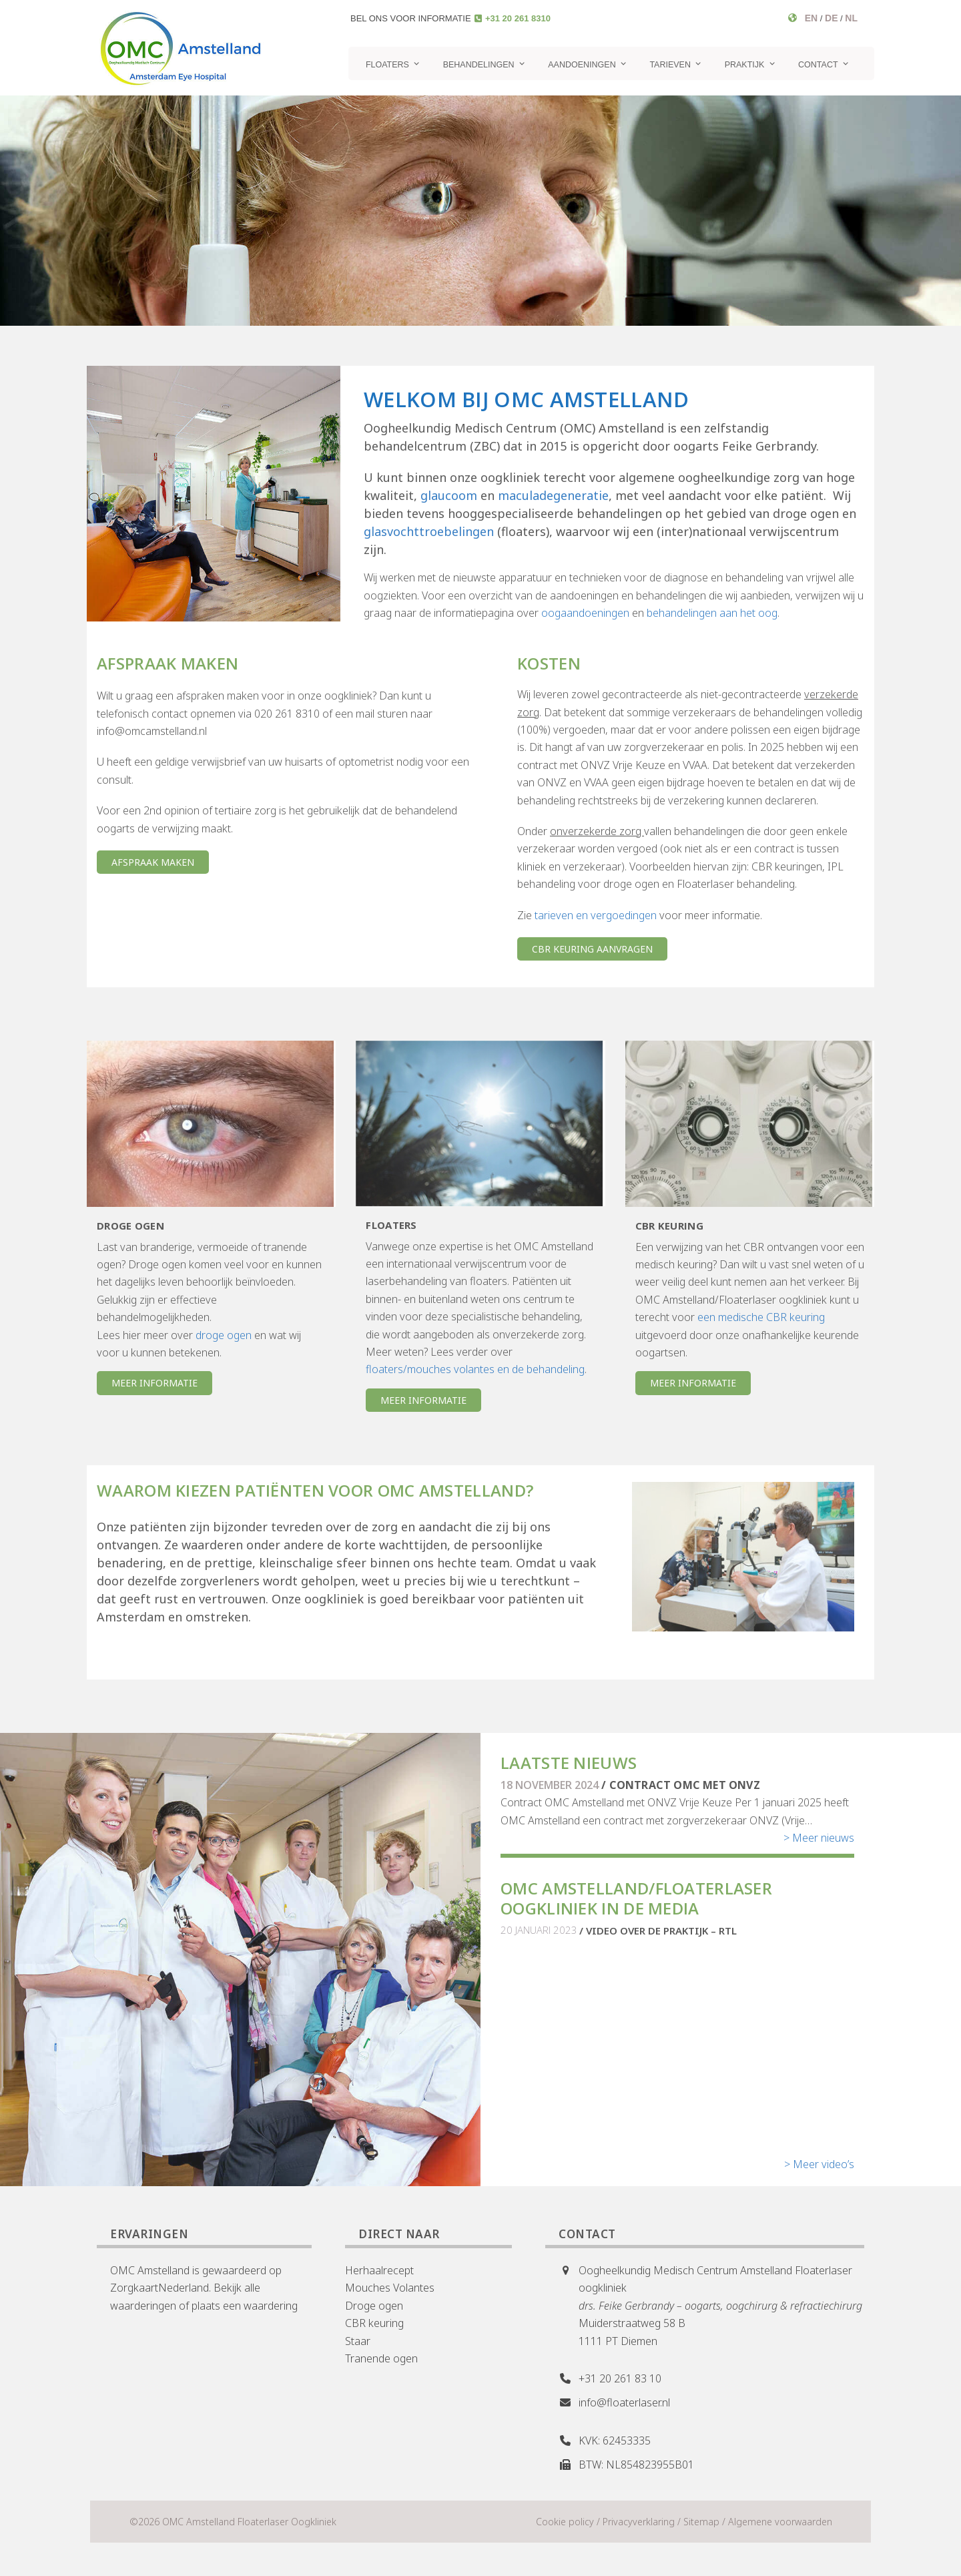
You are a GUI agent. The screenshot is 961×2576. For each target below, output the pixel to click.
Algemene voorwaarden (780, 2521)
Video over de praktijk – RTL (661, 1930)
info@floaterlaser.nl (624, 2402)
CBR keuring (374, 2323)
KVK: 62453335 (615, 2440)
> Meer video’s (819, 2164)
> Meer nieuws (818, 1837)
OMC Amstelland (150, 2270)
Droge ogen (374, 2305)
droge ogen (224, 1335)
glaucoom (448, 495)
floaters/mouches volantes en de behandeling (475, 1369)
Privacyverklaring (639, 2521)
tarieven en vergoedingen (596, 915)
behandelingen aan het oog (712, 612)
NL (851, 18)
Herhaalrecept (379, 2270)
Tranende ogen (381, 2358)
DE (831, 18)
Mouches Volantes (389, 2287)
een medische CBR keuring (761, 1317)
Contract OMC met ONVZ (684, 1785)
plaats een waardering (245, 2305)
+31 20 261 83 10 (620, 2378)
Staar (357, 2341)
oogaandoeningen (585, 612)
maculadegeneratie (553, 495)
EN (811, 18)
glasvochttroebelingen (429, 531)
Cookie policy (565, 2521)
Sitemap (701, 2521)
